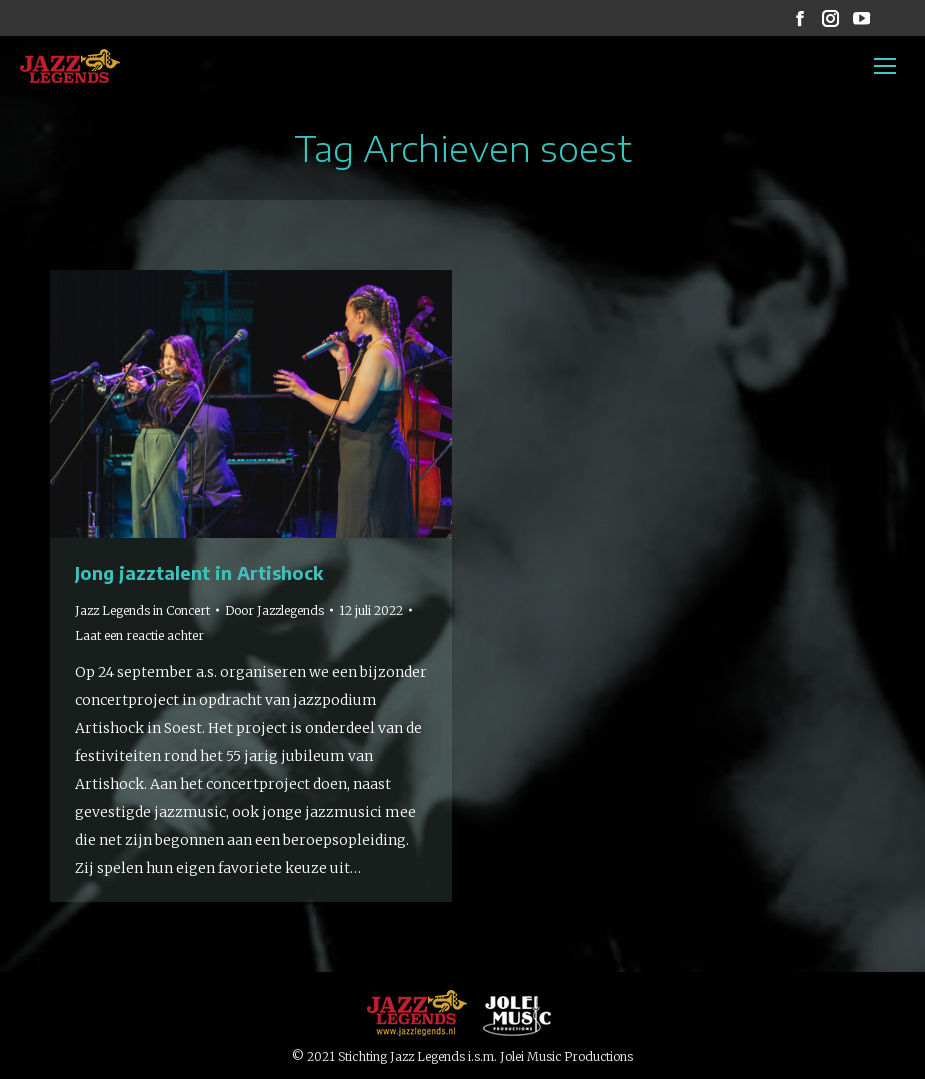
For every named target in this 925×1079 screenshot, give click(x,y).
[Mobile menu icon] (885, 66)
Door (274, 610)
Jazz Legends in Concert (142, 610)
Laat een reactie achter (139, 635)
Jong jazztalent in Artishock (199, 572)
